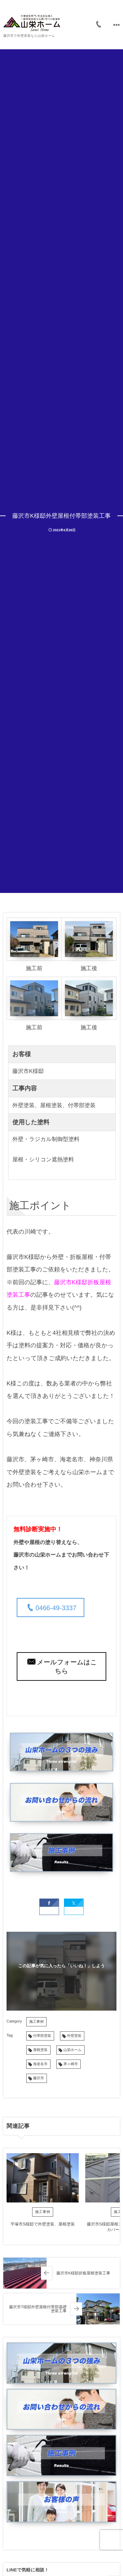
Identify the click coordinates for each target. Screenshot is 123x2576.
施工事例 (36, 2022)
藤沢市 (38, 2078)
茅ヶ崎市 (70, 2064)
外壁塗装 (74, 2036)
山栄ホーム (72, 2050)
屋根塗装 (40, 2050)
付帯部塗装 (42, 2036)
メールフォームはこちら (67, 1667)
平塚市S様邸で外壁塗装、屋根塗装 (42, 2224)
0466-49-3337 (55, 1607)
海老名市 (40, 2064)
